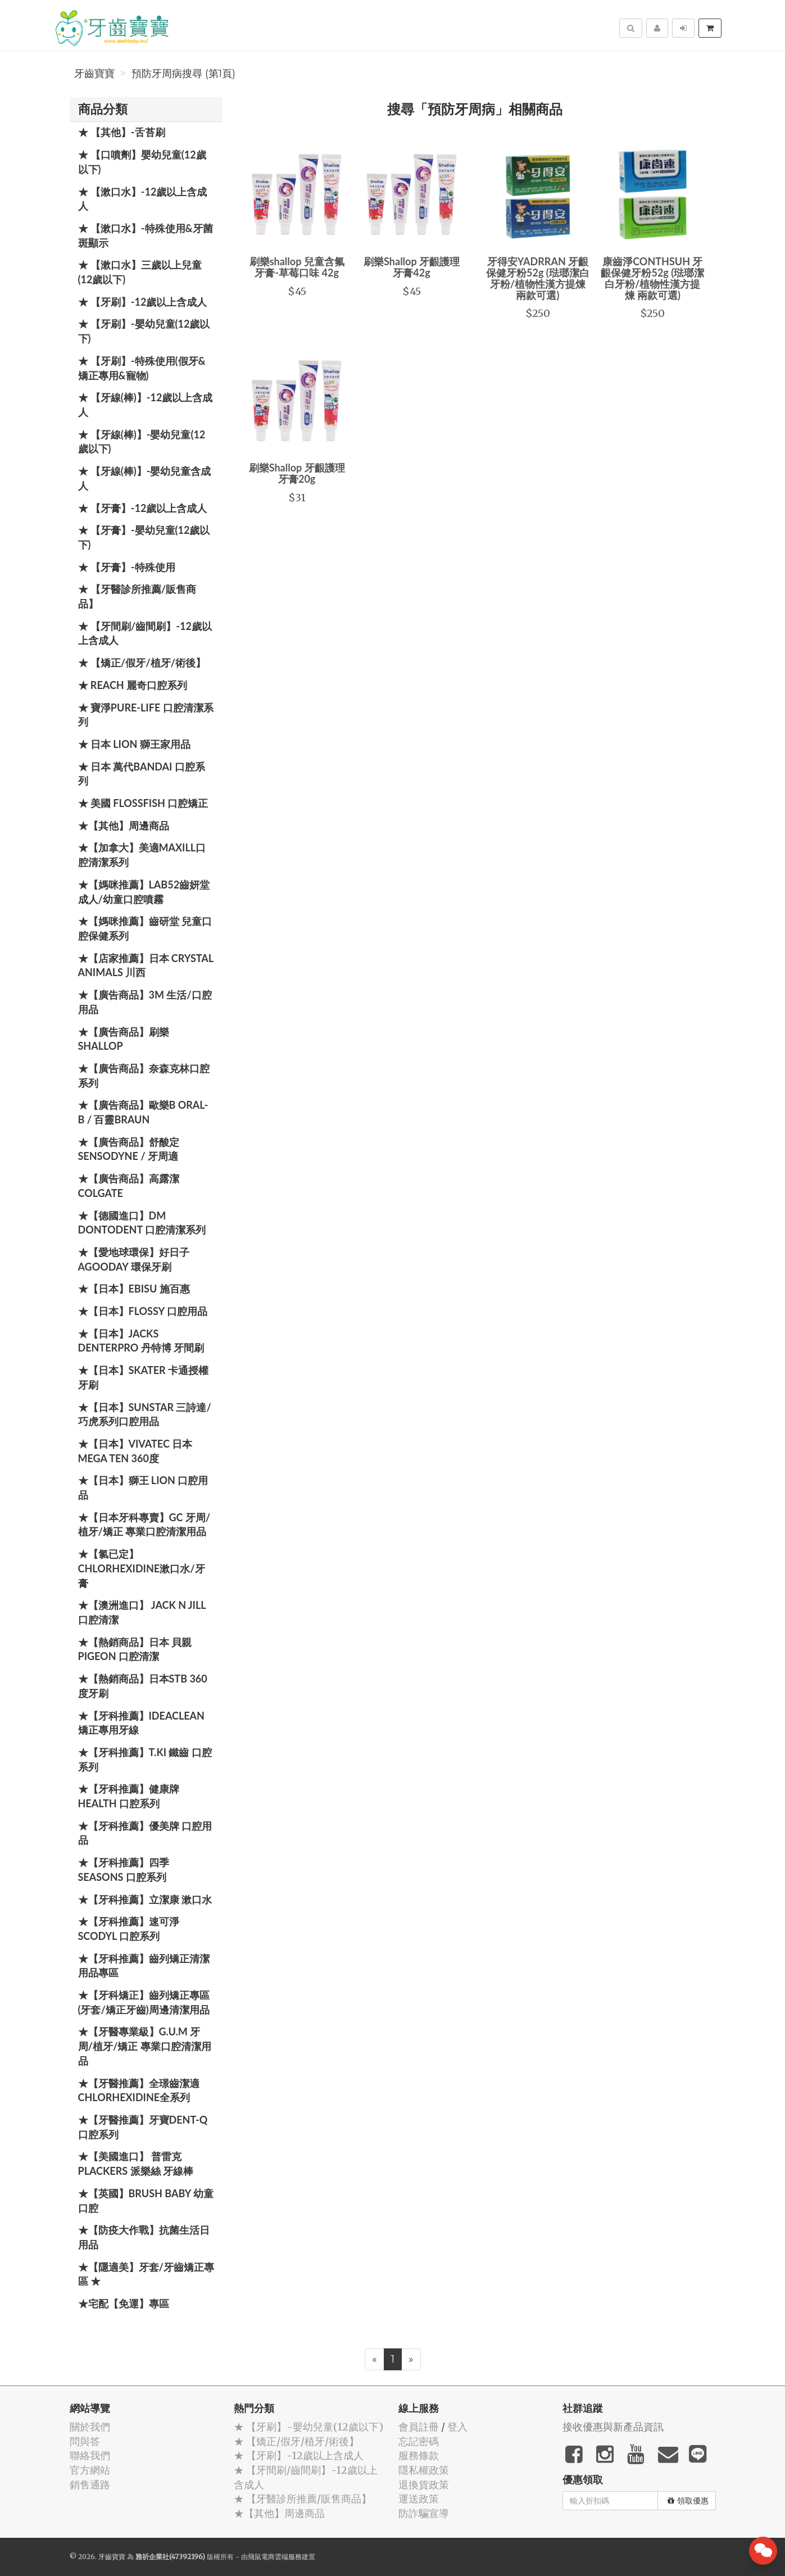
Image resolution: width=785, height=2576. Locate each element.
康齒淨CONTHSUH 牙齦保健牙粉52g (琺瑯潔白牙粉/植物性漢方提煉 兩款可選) (652, 278)
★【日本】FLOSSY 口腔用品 (142, 1311)
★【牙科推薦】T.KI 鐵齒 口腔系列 (145, 1759)
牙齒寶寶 (94, 73)
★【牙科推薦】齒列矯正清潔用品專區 (144, 1965)
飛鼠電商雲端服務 (275, 2556)
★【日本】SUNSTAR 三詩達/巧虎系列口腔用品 (144, 1414)
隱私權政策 (423, 2470)
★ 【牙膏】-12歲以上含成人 (142, 508)
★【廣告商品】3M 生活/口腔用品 (145, 1001)
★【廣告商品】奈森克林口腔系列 (144, 1075)
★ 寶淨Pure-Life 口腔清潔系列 (146, 714)
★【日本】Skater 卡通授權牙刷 (143, 1377)
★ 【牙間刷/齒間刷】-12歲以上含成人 (145, 633)
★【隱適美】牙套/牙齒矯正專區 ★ (146, 2274)
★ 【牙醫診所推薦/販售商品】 (137, 596)
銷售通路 (90, 2484)
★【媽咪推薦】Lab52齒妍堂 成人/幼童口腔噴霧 (144, 891)
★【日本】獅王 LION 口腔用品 (143, 1487)
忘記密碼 (418, 2441)
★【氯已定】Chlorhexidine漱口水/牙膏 (141, 1568)
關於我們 (90, 2426)
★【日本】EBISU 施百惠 (134, 1288)
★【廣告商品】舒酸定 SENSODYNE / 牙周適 (128, 1149)
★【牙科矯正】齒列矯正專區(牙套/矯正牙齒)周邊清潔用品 (144, 2002)
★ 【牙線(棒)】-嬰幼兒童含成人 (144, 478)
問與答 (85, 2441)
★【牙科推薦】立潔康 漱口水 (145, 1899)
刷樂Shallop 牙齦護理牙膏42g (412, 267)
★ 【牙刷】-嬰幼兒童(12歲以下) (144, 331)
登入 (457, 2426)
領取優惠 (688, 2501)
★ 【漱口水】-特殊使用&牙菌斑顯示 (145, 235)
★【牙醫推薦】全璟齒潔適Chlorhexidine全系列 (138, 2090)
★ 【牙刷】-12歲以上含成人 (142, 302)
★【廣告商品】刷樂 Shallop (123, 1039)
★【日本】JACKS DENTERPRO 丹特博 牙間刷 (141, 1340)
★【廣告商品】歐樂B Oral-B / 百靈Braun (143, 1112)
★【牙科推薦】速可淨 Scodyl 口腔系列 (128, 1928)
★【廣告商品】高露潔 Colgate (128, 1185)
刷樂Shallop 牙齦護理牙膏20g (297, 473)
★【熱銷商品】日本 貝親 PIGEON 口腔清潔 (135, 1649)
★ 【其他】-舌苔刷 (121, 132)
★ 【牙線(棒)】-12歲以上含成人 (145, 404)
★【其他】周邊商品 (123, 825)
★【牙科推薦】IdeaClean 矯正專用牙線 (141, 1722)
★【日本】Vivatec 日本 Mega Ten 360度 (135, 1450)
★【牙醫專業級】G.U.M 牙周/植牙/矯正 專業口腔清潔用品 (144, 2045)
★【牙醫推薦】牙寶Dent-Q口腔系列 (143, 2127)
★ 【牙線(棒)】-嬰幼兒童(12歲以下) (142, 441)
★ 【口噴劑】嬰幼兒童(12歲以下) (142, 161)
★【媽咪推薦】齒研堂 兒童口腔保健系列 (145, 928)
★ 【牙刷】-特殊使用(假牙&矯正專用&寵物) (142, 368)
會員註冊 (418, 2426)
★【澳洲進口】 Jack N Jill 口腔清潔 (142, 1612)
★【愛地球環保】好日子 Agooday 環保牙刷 (133, 1259)
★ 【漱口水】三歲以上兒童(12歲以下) (140, 271)
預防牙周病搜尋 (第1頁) (183, 73)
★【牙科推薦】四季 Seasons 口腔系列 (123, 1869)
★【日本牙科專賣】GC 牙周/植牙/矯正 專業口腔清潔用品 (144, 1524)
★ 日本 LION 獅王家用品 (134, 744)
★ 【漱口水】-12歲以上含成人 (142, 198)
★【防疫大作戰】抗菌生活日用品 (144, 2237)
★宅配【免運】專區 (123, 2303)
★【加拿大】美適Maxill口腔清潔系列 (142, 854)
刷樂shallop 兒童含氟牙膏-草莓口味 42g (296, 267)
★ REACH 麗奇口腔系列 (133, 685)
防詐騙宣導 (423, 2513)
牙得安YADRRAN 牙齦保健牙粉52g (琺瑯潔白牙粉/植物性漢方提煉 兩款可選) (537, 278)
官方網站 (90, 2470)
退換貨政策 (423, 2484)
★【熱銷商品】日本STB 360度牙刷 (142, 1685)
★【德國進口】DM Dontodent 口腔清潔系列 (142, 1222)
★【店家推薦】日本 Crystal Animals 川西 (146, 965)
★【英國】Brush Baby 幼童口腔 (146, 2200)
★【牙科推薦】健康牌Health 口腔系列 (128, 1796)
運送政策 (418, 2498)
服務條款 (418, 2455)
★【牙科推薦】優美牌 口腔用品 (145, 1833)
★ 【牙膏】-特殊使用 (126, 567)
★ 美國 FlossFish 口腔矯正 (143, 803)
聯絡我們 (90, 2455)
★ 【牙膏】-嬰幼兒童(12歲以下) (144, 537)
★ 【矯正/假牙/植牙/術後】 (142, 662)
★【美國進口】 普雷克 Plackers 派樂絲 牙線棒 (135, 2163)
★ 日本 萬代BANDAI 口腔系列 (141, 773)
